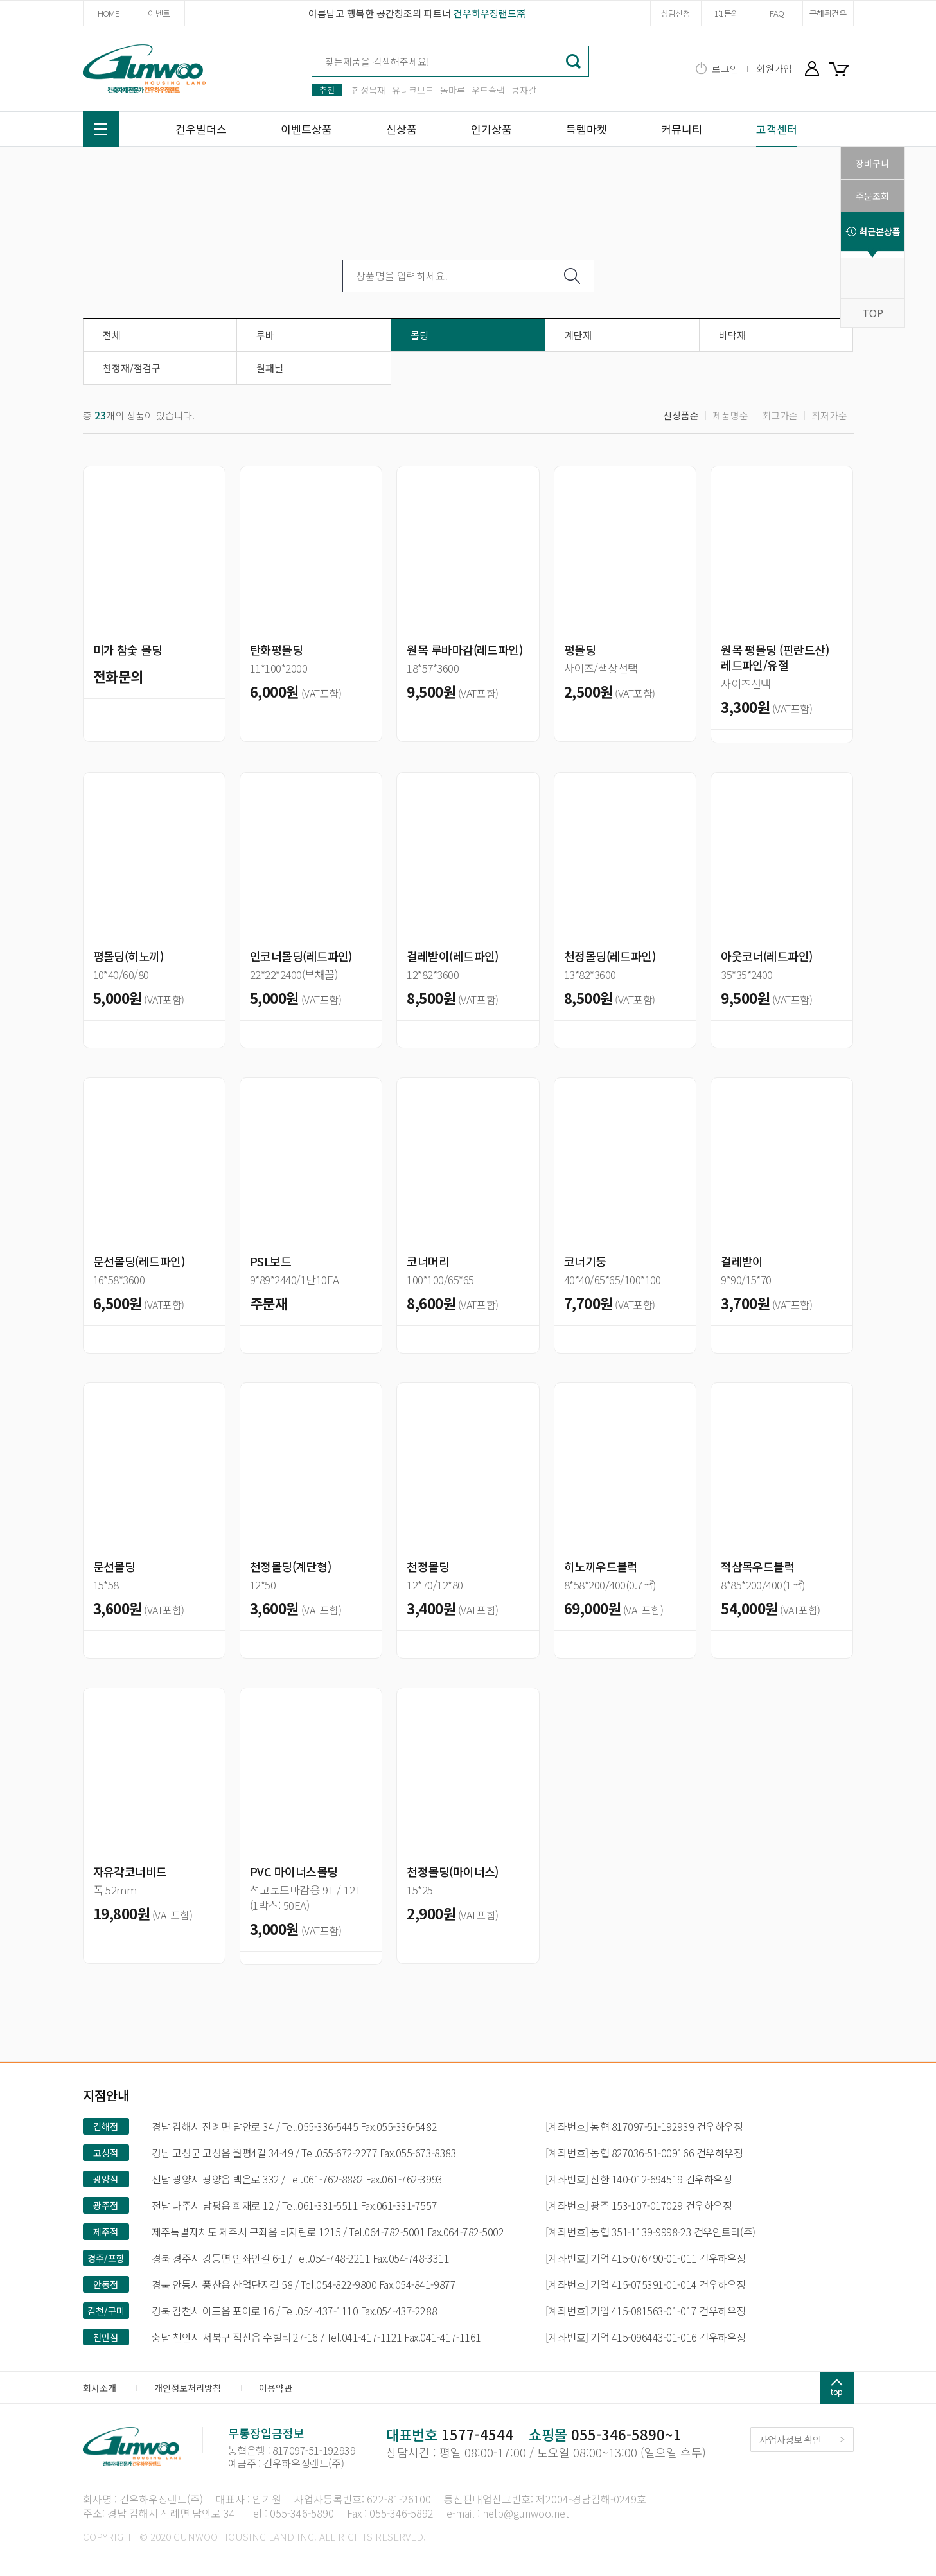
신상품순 (681, 415)
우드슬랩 (488, 90)
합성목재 (368, 90)
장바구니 (841, 68)
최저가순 (829, 415)
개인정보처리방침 (187, 2387)
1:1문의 (726, 13)
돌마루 (452, 90)
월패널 (269, 368)
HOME (108, 13)
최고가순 (780, 415)
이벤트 (159, 13)
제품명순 (730, 415)
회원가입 (774, 68)
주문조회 (872, 196)
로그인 (725, 68)
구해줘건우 (827, 13)
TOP (872, 313)
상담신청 (675, 13)
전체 (112, 335)
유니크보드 (413, 90)
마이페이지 (812, 68)
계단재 (578, 335)
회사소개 (99, 2387)
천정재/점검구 (132, 368)
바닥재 (732, 335)
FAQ (777, 13)
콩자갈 (523, 90)
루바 (265, 335)
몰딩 (419, 335)
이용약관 (275, 2387)
